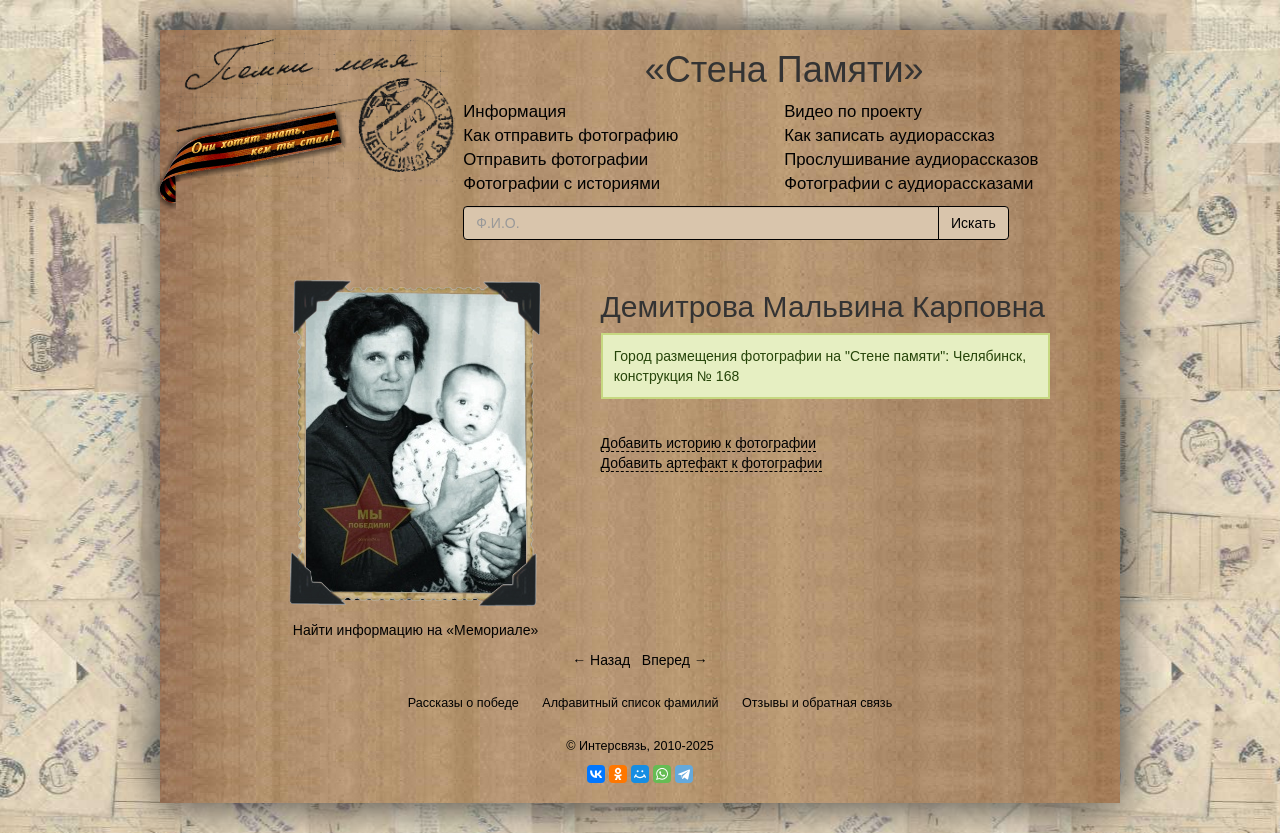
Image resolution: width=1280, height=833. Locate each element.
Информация (514, 111)
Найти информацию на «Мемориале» (415, 630)
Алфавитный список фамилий (630, 703)
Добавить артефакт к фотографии (712, 463)
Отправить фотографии (555, 159)
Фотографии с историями (561, 183)
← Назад (601, 660)
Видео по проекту (853, 111)
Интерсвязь (613, 746)
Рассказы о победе (463, 703)
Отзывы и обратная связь (817, 703)
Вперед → (675, 660)
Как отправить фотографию (570, 135)
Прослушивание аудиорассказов (911, 159)
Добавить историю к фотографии (709, 443)
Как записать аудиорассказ (889, 135)
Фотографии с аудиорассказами (908, 183)
